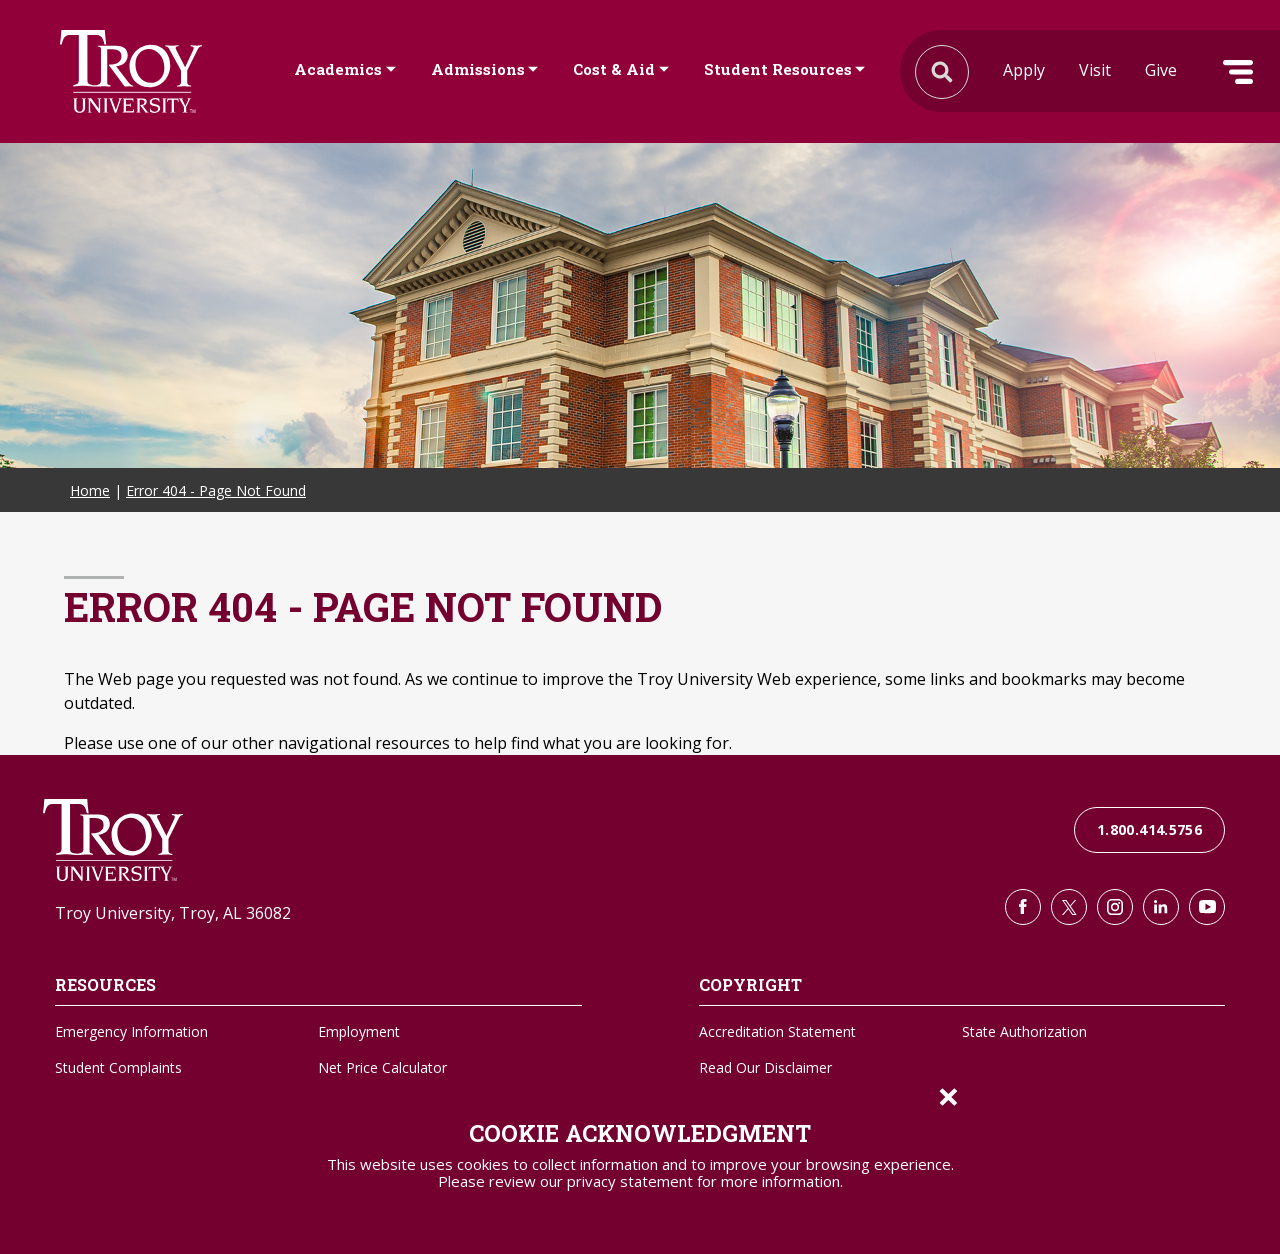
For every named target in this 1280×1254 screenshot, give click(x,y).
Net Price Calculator (382, 1067)
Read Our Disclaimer (765, 1067)
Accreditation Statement (777, 1031)
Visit (1095, 70)
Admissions (478, 69)
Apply (1024, 70)
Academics (338, 69)
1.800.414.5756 (1149, 829)
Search (131, 71)
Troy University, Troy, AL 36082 (173, 913)
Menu (1238, 72)
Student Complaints (118, 1067)
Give (1161, 70)
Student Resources (778, 69)
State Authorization (1024, 1031)
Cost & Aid (614, 69)
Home (90, 490)
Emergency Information (131, 1031)
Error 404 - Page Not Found (216, 490)
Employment (359, 1031)
